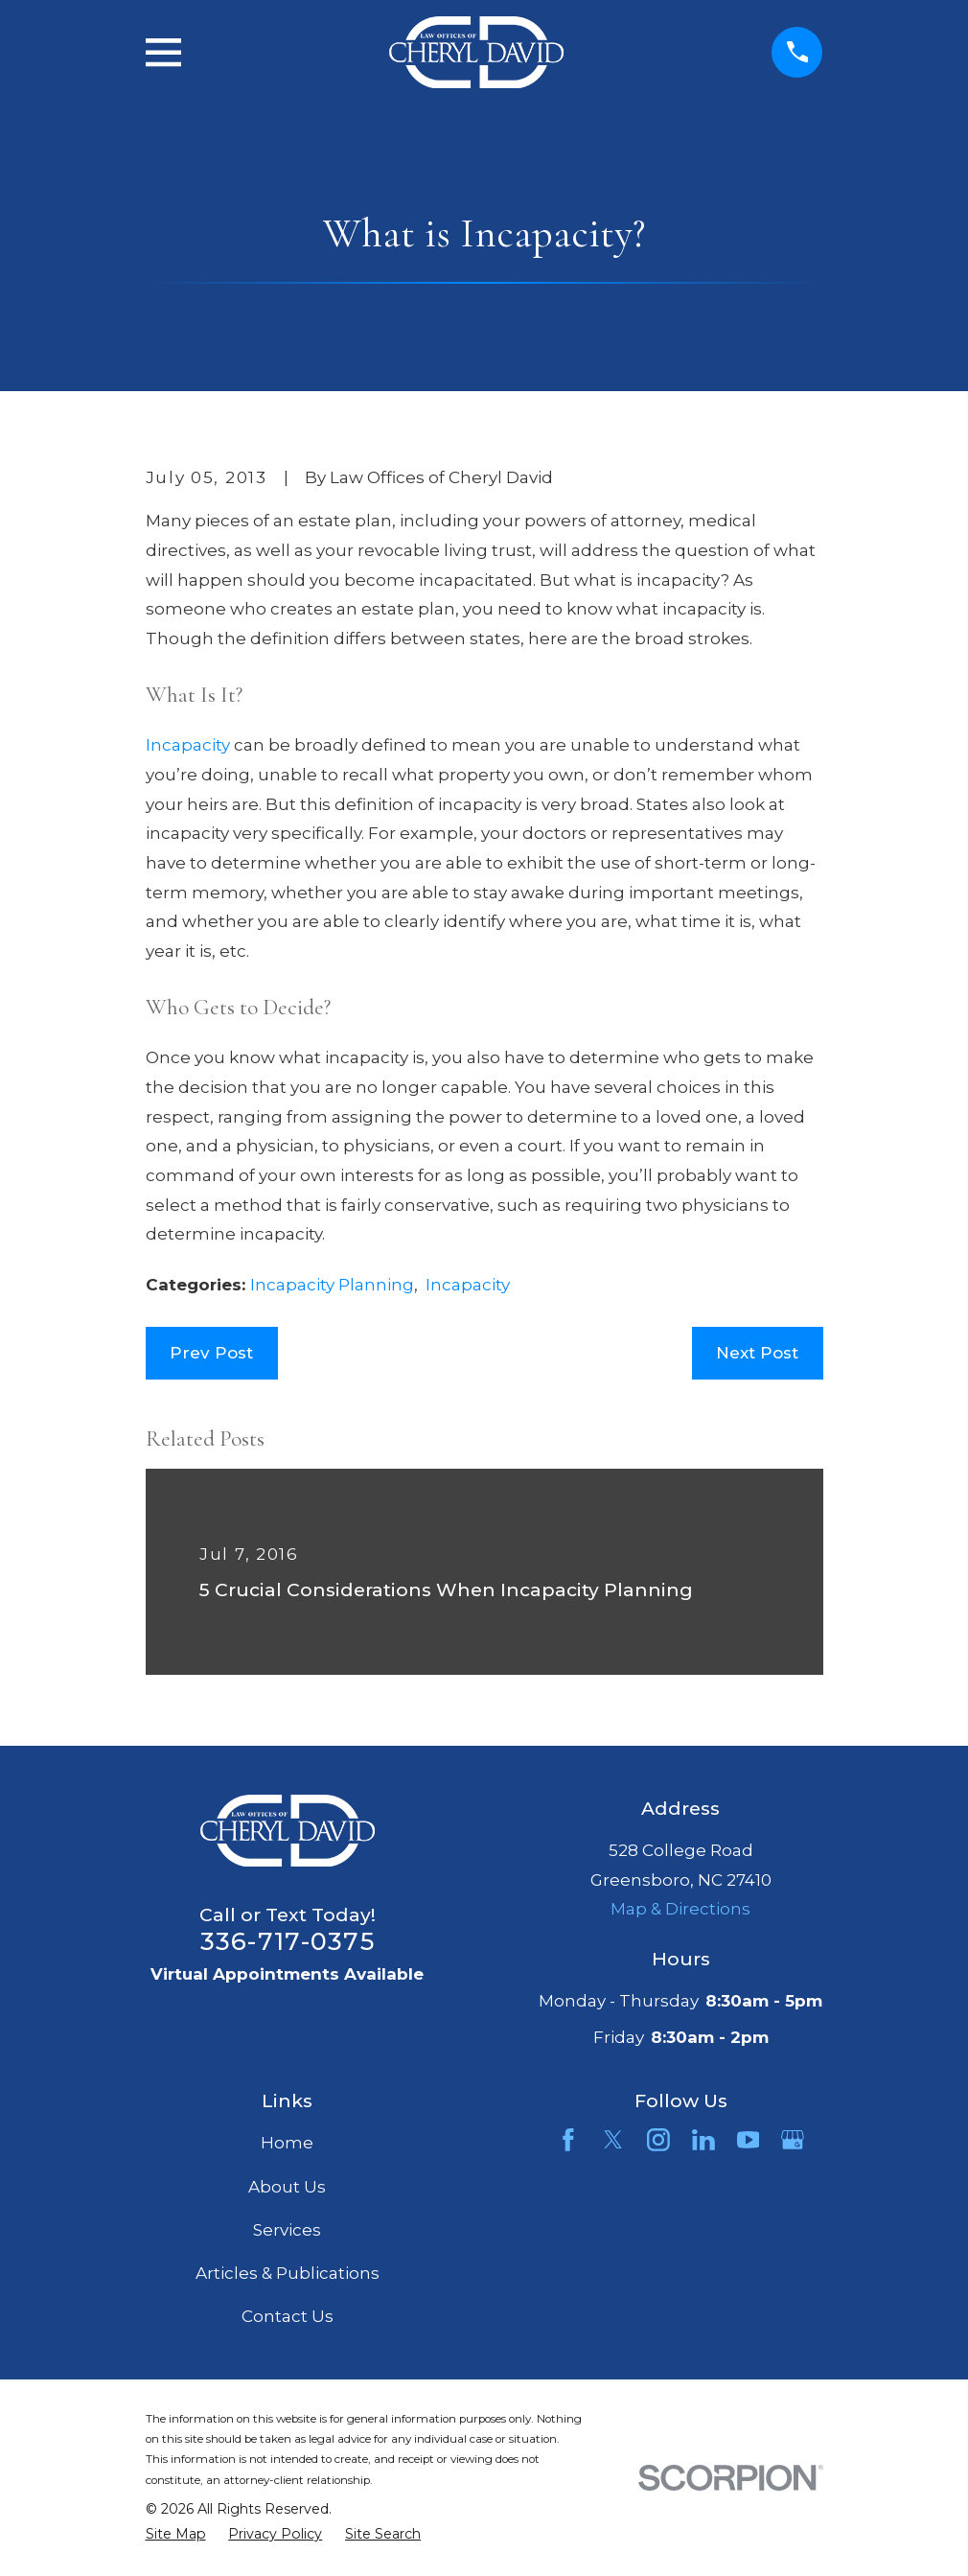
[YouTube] (748, 2139)
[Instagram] (658, 2139)
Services (287, 2229)
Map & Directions (680, 1908)
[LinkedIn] (703, 2139)
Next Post (757, 1352)
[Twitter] (613, 2139)
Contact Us (288, 2316)
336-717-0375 (287, 1941)
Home (287, 2142)
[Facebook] (568, 2139)
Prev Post (211, 1352)
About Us (287, 2186)
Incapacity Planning (332, 1284)
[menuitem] (176, 2534)
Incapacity (190, 744)
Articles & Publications (288, 2273)
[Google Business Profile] (792, 2139)
